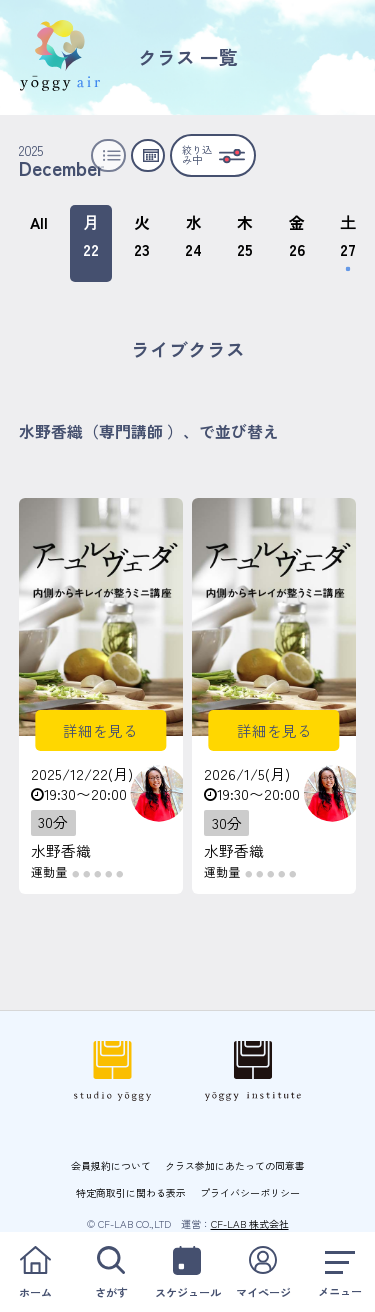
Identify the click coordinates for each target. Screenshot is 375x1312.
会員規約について (111, 1165)
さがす (111, 1271)
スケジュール (187, 1271)
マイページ (263, 1271)
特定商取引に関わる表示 (131, 1192)
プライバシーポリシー (250, 1192)
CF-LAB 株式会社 (250, 1223)
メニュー (339, 1271)
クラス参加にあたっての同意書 (235, 1165)
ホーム (35, 1271)
